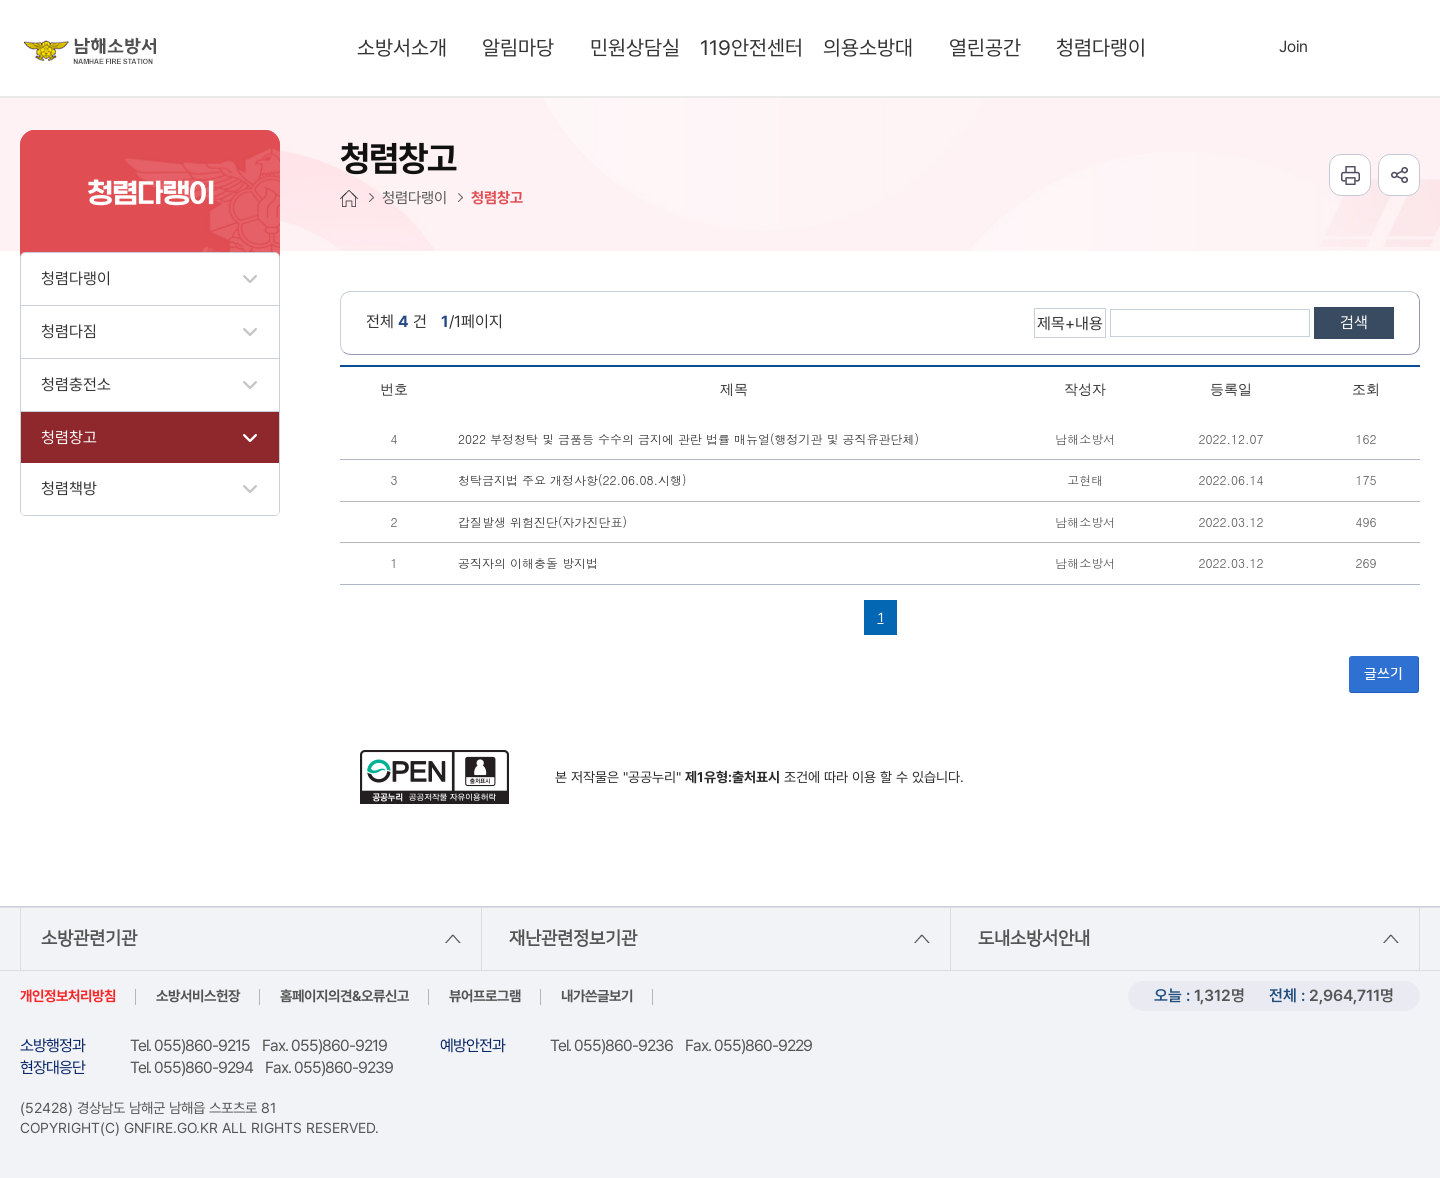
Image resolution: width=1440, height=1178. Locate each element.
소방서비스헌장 (198, 995)
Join (1293, 46)
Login (1252, 46)
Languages (1336, 47)
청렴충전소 (76, 384)
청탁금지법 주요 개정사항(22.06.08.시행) (572, 479)
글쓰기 (1383, 674)
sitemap (1378, 47)
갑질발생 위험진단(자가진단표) (542, 521)
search (1205, 47)
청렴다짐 (69, 331)
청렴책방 (69, 488)
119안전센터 (751, 47)
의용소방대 (868, 47)
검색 (1354, 322)
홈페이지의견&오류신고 (344, 995)
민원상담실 (635, 47)
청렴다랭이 (1101, 47)
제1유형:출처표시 (732, 777)
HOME (349, 198)
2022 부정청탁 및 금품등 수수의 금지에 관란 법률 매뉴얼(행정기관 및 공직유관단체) (688, 438)
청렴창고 (69, 437)
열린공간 (985, 47)
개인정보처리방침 (68, 995)
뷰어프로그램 (485, 995)
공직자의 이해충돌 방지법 (528, 562)
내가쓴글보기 (597, 995)
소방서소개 (402, 47)
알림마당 (518, 47)
